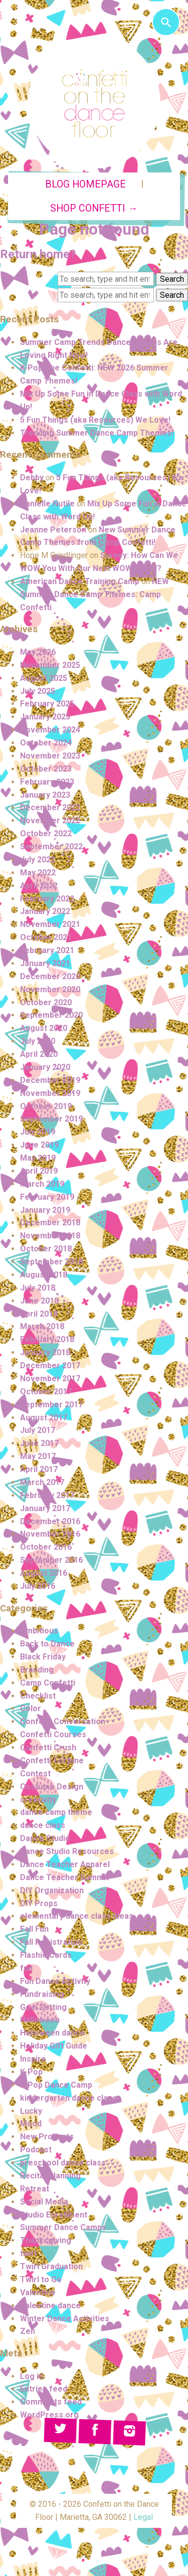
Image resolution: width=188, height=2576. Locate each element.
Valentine (38, 2292)
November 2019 (50, 1093)
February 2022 (47, 898)
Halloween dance (52, 2033)
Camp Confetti (47, 1683)
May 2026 (38, 652)
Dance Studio (45, 1838)
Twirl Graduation (51, 2266)
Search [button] (172, 279)
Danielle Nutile (47, 503)
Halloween (40, 2020)
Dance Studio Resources (67, 1851)
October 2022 (46, 833)
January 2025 (45, 716)
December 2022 (50, 807)
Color (30, 1708)
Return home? (38, 254)
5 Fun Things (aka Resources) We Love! (95, 420)
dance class (42, 1825)
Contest (35, 1773)
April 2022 (39, 885)
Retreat (34, 2188)
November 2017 (50, 1378)
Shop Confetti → (94, 208)
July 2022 (37, 859)
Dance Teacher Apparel (65, 1864)
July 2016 (37, 1586)
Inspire (33, 2059)
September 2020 (51, 1015)
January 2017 (45, 1508)
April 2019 (39, 1171)
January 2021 (45, 963)
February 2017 (47, 1495)
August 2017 (43, 1417)
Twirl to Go (41, 2279)
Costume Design (51, 1786)
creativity (38, 1799)
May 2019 (38, 1158)
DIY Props (39, 1903)
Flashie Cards (46, 1955)
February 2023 (47, 782)
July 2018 (37, 1288)
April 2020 (39, 1054)
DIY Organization (52, 1890)
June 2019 (39, 1145)
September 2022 (51, 846)
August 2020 (43, 1028)
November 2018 (50, 1235)
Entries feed (43, 2389)
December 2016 (50, 1521)
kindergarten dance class (68, 2098)
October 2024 (46, 743)
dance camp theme (56, 1812)
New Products (47, 2136)
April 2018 (39, 1314)
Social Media (44, 2201)
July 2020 (37, 1041)
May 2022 (38, 872)
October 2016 (46, 1547)
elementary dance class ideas (76, 1916)
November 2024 (50, 729)
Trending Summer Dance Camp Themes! (96, 433)
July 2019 (37, 1132)
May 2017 (38, 1456)
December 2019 (50, 1080)
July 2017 (37, 1430)
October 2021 (46, 937)
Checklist (38, 1696)
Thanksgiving (45, 2240)
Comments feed (51, 2402)
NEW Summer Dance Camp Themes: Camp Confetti (94, 594)
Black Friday (43, 1657)
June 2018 (39, 1301)
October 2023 (46, 769)
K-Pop (31, 2072)
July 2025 (37, 691)
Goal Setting (43, 2007)
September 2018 (51, 1261)
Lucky (31, 2111)
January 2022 (45, 911)
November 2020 (50, 989)
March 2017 (42, 1482)
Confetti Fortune (52, 1760)
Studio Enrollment (53, 2215)
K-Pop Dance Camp (56, 2085)
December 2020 (50, 976)
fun (26, 1968)
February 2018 (47, 1339)
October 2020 (46, 1002)
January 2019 (45, 1210)
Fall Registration (51, 1942)
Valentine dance (50, 2305)
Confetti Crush (48, 1747)
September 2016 (51, 1560)
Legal (143, 2517)
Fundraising (42, 1994)
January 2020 (45, 1067)
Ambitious (39, 1630)
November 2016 (50, 1534)
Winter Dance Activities (64, 2318)
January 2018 (45, 1352)
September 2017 (51, 1404)
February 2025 (47, 703)
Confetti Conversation (62, 1721)
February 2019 (47, 1197)
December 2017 (50, 1365)
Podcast (36, 2149)
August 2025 (43, 678)
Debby (32, 477)
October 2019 (46, 1106)
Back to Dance (47, 1643)
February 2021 (47, 950)
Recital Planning (50, 2175)
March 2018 (42, 1326)
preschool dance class (63, 2162)
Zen (27, 2331)
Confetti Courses (53, 1734)
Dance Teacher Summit (64, 1877)
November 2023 (50, 756)
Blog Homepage (85, 184)
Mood (31, 2123)
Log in (31, 2376)
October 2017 (46, 1391)
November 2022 (50, 820)
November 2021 (50, 924)
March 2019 (42, 1184)
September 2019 (51, 1119)
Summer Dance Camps (63, 2227)
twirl (28, 2253)
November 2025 (50, 665)
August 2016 (43, 1573)
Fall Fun (34, 1929)
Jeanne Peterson (53, 529)
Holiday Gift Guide (53, 2046)
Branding (37, 1670)
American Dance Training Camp (79, 581)
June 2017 (39, 1443)
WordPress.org (49, 2415)
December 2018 (50, 1222)
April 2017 (39, 1469)
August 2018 (43, 1274)
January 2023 (45, 795)
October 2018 (46, 1248)
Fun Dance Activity (55, 1981)
